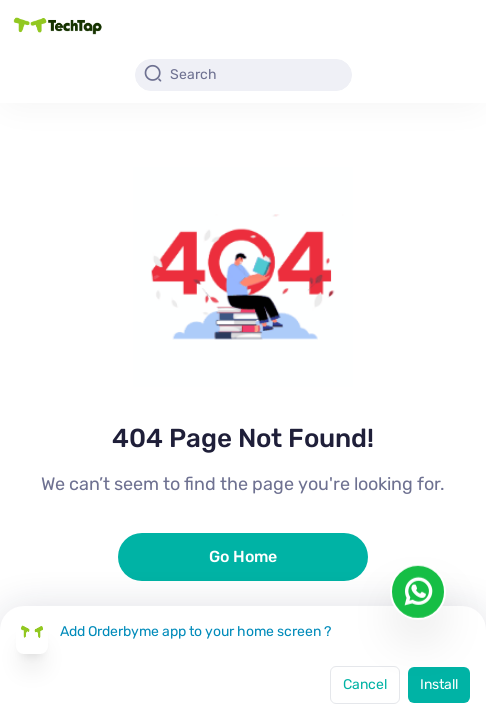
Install (439, 684)
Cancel (365, 684)
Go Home (243, 556)
